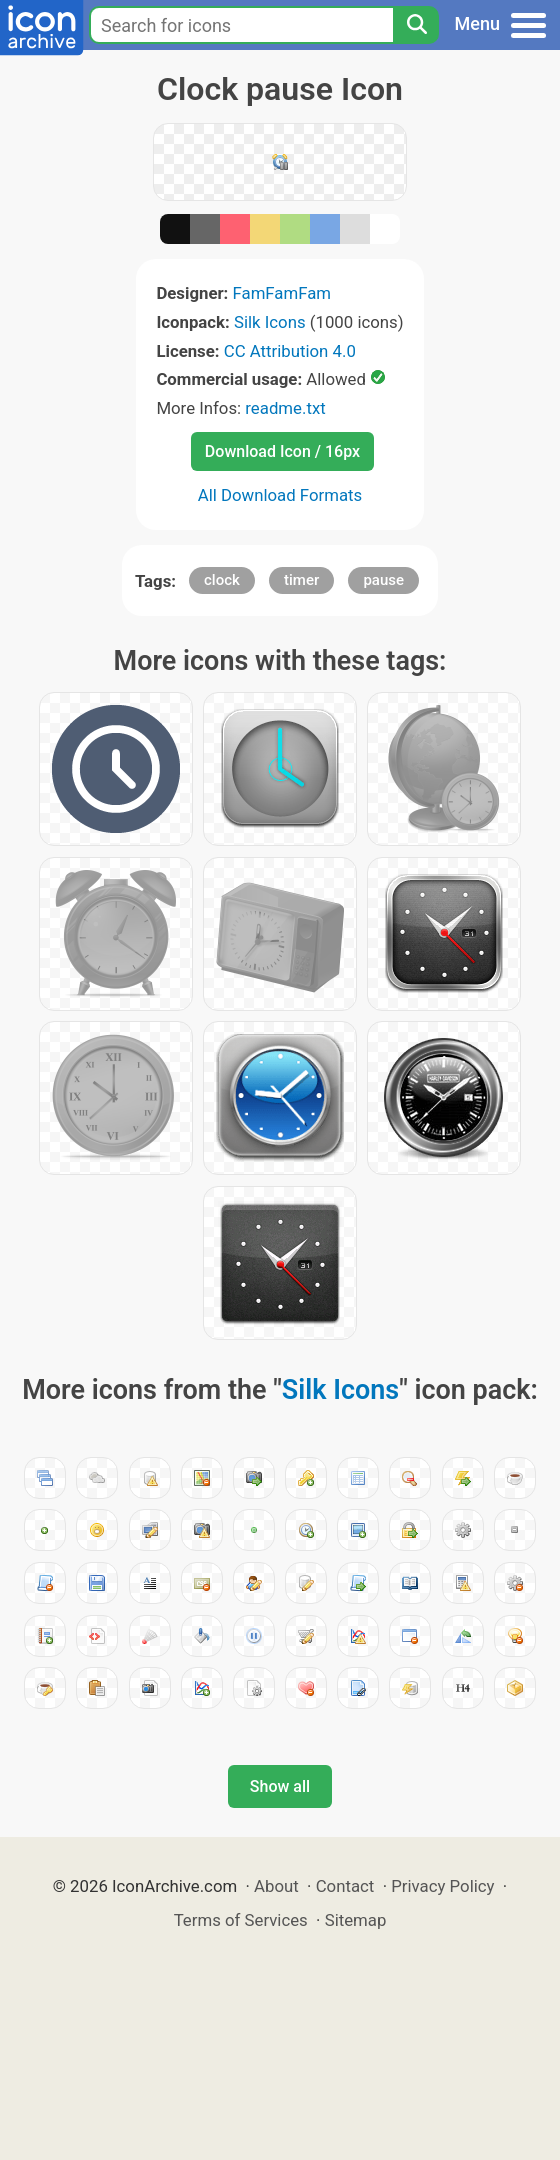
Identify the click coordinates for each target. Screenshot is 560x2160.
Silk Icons (270, 322)
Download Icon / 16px (282, 451)
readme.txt (285, 408)
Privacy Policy (442, 1886)
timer (301, 580)
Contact (345, 1886)
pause (383, 580)
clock (222, 580)
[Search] (416, 25)
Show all (280, 1786)
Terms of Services (241, 1920)
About (276, 1886)
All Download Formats (280, 495)
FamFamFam (282, 293)
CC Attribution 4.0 (290, 351)
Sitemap (356, 1920)
